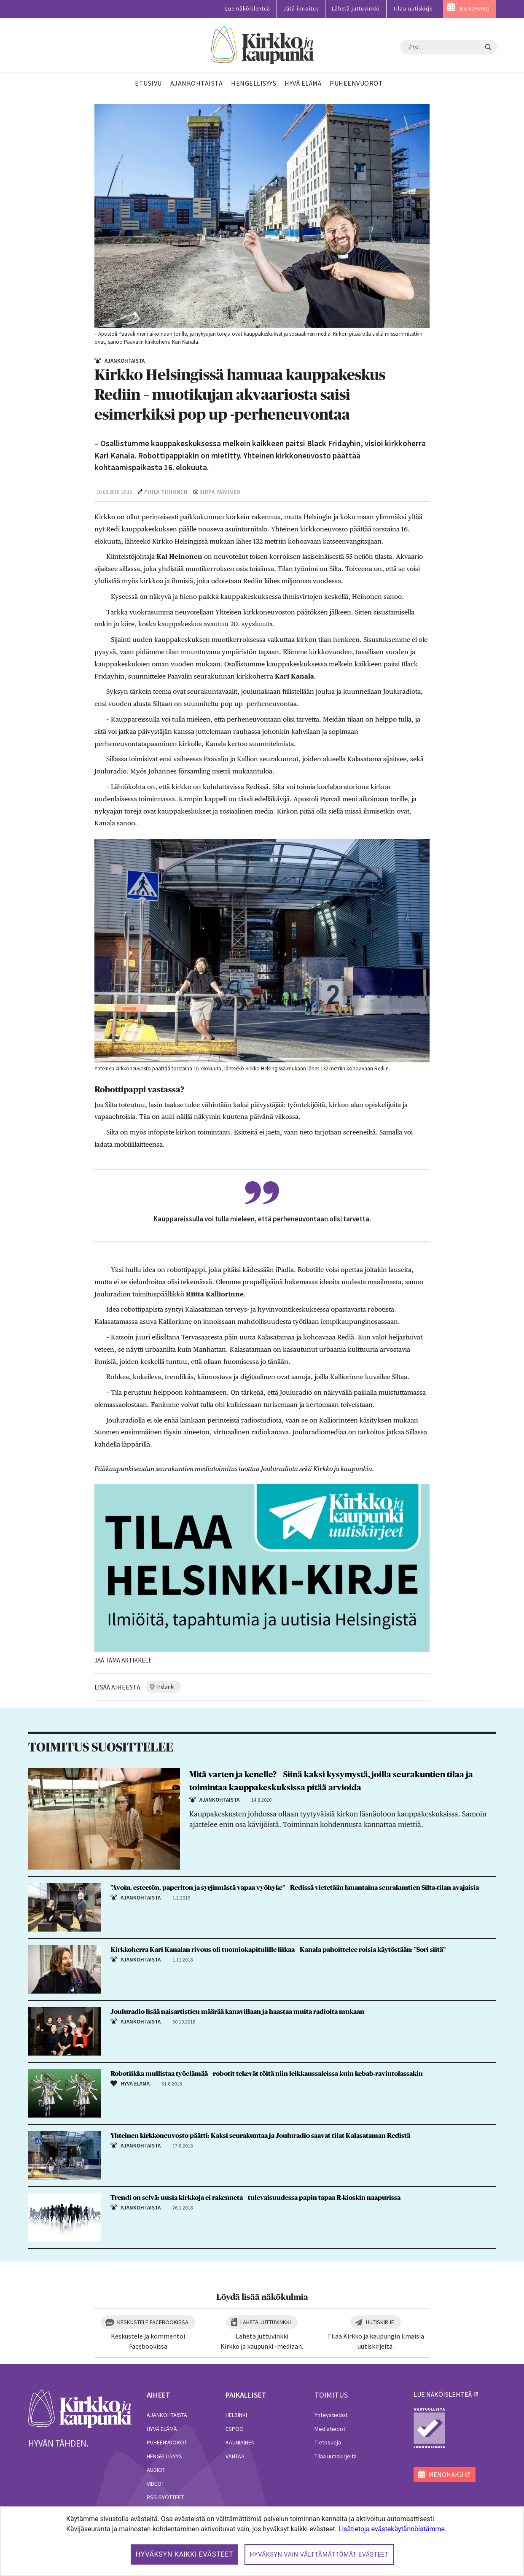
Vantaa (235, 2456)
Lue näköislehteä (247, 8)
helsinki (166, 1686)
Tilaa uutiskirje (413, 8)
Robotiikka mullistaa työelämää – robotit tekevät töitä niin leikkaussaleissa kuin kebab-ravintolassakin (266, 2073)
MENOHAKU (475, 8)
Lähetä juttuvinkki (356, 8)
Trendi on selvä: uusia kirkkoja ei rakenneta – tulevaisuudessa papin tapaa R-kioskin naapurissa (255, 2197)
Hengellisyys (164, 2456)
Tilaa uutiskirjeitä (335, 2456)
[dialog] (262, 2541)
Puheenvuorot (167, 2442)
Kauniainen (240, 2442)
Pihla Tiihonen (166, 492)
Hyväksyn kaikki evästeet (185, 2554)
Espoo (235, 2429)
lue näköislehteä (443, 2394)
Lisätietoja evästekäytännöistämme (392, 2529)
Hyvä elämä (162, 2429)
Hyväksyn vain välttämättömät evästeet (319, 2554)
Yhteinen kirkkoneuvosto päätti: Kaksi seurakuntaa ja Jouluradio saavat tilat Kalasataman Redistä (260, 2135)
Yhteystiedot (330, 2415)
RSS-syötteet (165, 2497)
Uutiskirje (380, 2322)
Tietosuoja (327, 2442)
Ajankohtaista (167, 2415)
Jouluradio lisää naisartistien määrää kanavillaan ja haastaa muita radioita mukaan (237, 2011)
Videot (155, 2483)
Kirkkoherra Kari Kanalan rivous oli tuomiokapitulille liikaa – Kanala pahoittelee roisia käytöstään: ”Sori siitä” (278, 1949)
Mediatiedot (329, 2429)
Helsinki (236, 2415)
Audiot (156, 2470)
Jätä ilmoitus (301, 8)
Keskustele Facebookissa (152, 2322)
